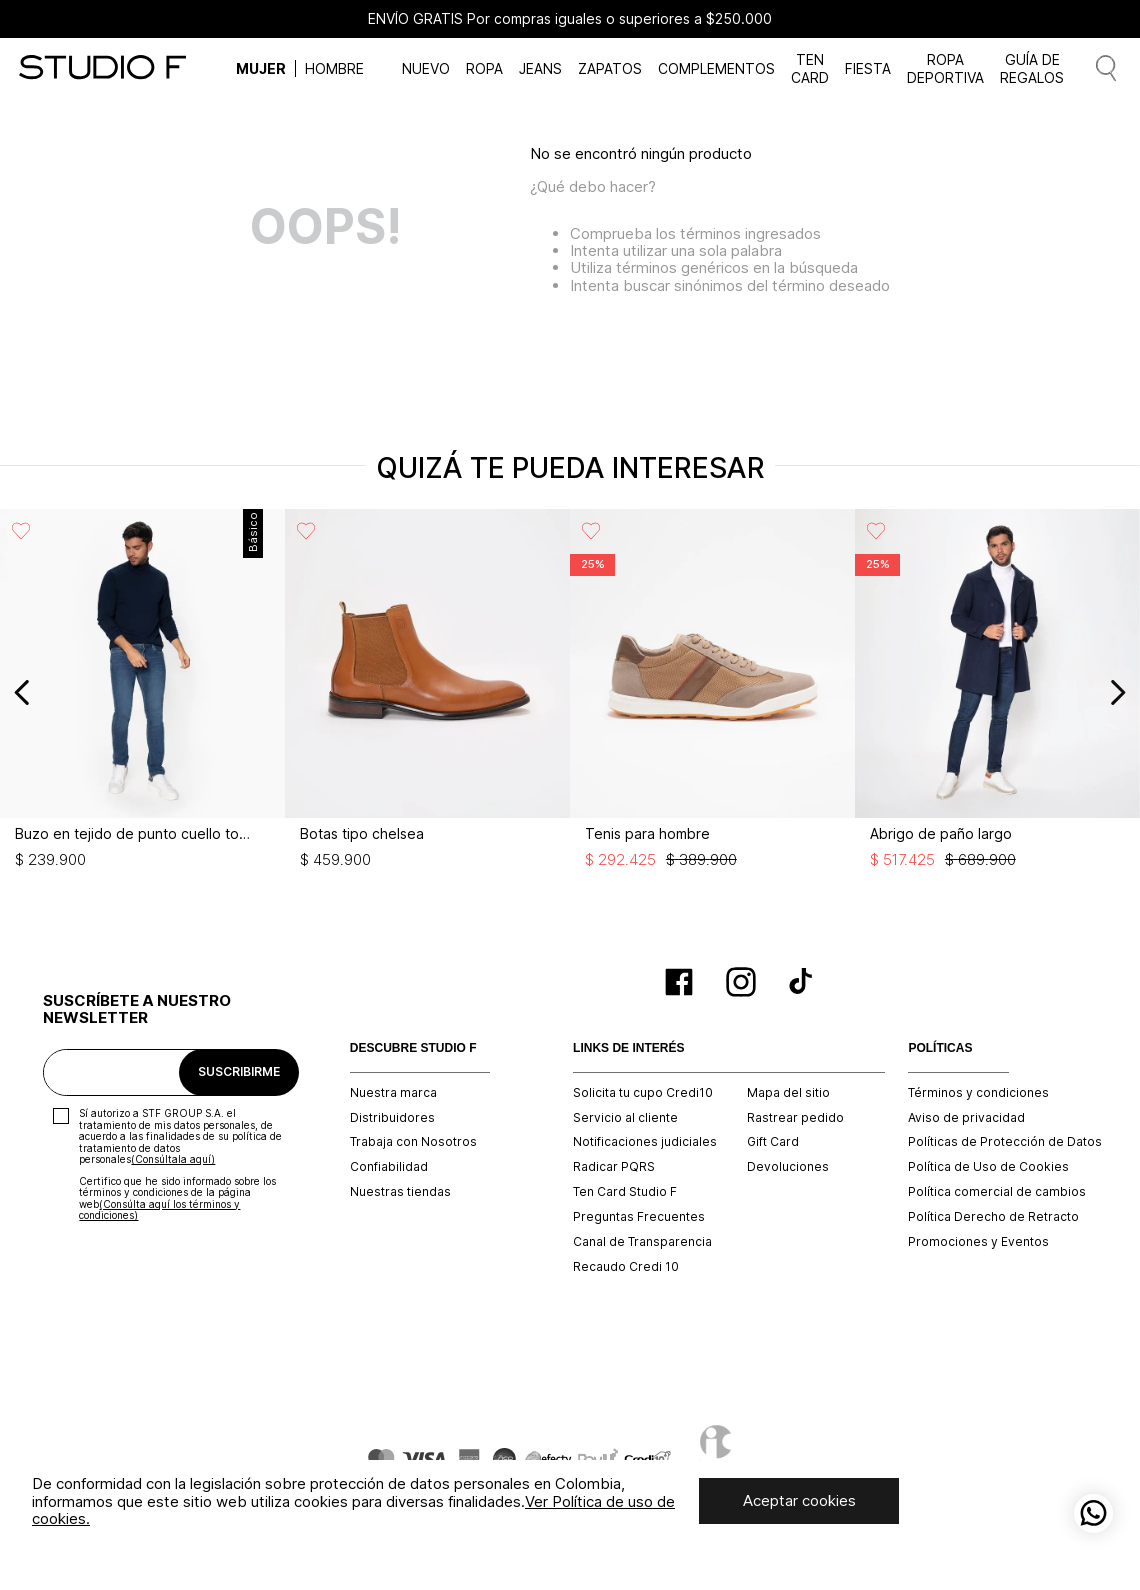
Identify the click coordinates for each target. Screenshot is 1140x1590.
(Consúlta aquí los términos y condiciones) (159, 1210)
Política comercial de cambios (997, 1192)
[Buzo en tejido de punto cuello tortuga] (145, 692)
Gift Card (773, 1142)
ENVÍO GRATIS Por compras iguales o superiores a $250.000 (570, 19)
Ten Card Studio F (625, 1192)
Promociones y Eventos (978, 1242)
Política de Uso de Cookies (988, 1167)
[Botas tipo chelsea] (430, 692)
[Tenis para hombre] (715, 692)
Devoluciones (788, 1167)
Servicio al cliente (625, 1118)
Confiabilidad (389, 1167)
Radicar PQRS (614, 1167)
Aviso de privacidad (966, 1118)
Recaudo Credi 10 (626, 1267)
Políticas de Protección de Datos (1005, 1142)
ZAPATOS (610, 68)
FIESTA (868, 68)
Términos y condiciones (978, 1093)
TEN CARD (810, 68)
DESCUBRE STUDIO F (413, 1048)
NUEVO (426, 68)
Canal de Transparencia (642, 1242)
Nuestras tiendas (400, 1192)
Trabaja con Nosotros (413, 1142)
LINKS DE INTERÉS (628, 1048)
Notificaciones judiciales (645, 1142)
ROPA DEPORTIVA (945, 68)
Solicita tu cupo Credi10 (643, 1093)
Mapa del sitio (788, 1093)
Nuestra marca (393, 1093)
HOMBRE (334, 68)
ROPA (484, 68)
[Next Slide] (1117, 692)
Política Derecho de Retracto (993, 1217)
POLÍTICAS (940, 1048)
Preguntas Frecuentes (639, 1217)
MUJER (261, 68)
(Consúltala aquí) (173, 1159)
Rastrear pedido (795, 1118)
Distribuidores (392, 1118)
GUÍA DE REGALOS (1032, 68)
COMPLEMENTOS (716, 68)
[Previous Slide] (22, 692)
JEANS (540, 68)
